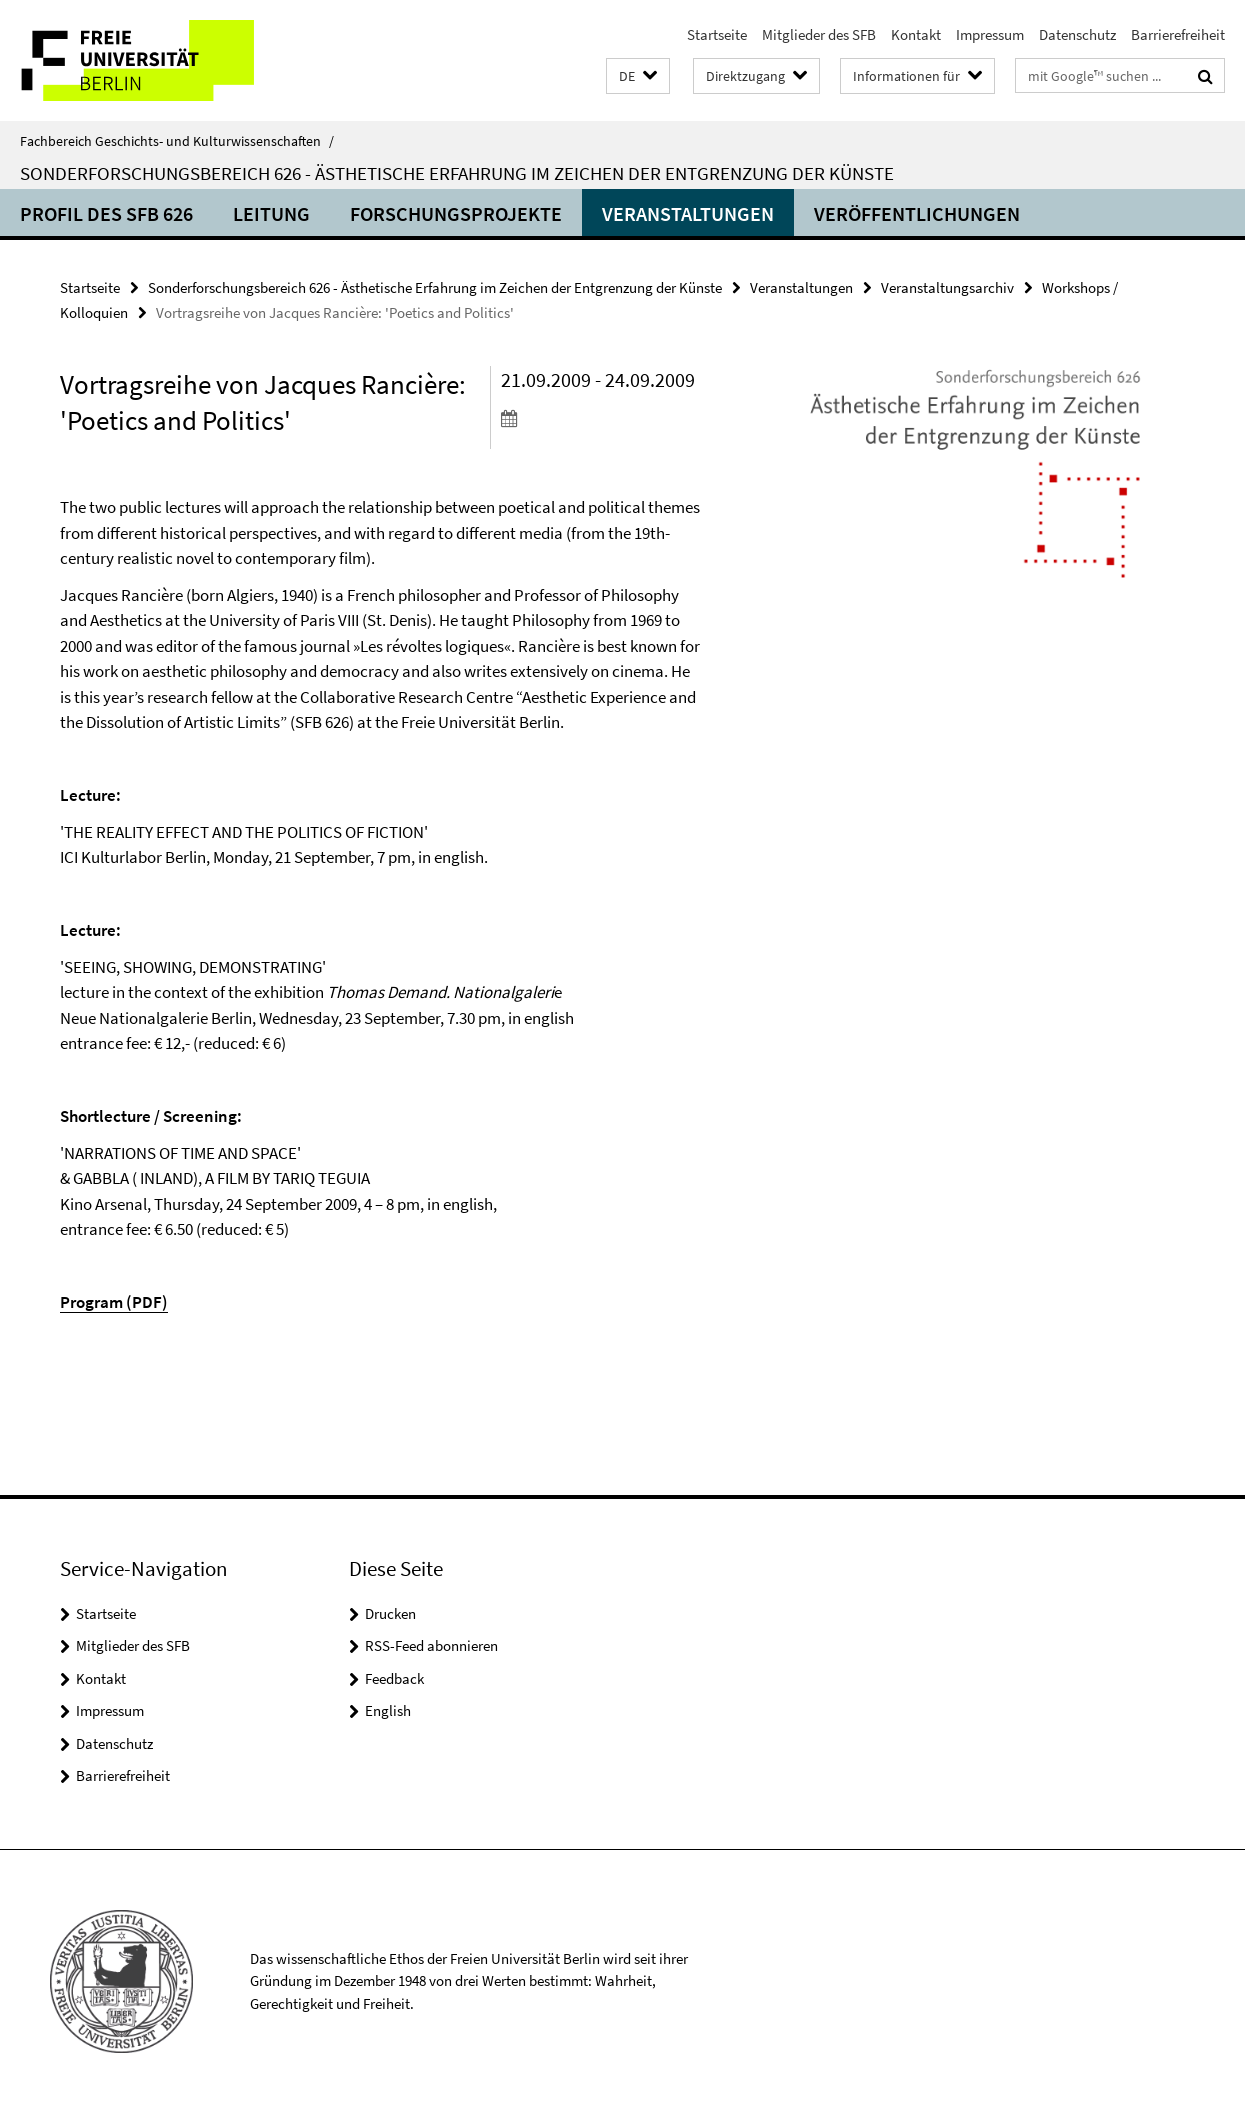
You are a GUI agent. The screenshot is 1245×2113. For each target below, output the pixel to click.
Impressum (990, 34)
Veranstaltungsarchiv (947, 287)
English (388, 1710)
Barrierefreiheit (1178, 34)
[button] (638, 76)
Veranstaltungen (688, 213)
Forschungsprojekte (456, 213)
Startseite (717, 34)
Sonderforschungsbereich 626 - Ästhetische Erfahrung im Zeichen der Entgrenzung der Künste (457, 173)
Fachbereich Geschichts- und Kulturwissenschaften (177, 141)
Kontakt (916, 34)
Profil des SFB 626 (106, 213)
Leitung (271, 213)
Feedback (394, 1678)
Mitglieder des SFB (819, 34)
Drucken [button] (390, 1613)
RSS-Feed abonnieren (431, 1645)
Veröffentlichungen (917, 213)
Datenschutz (1077, 34)
